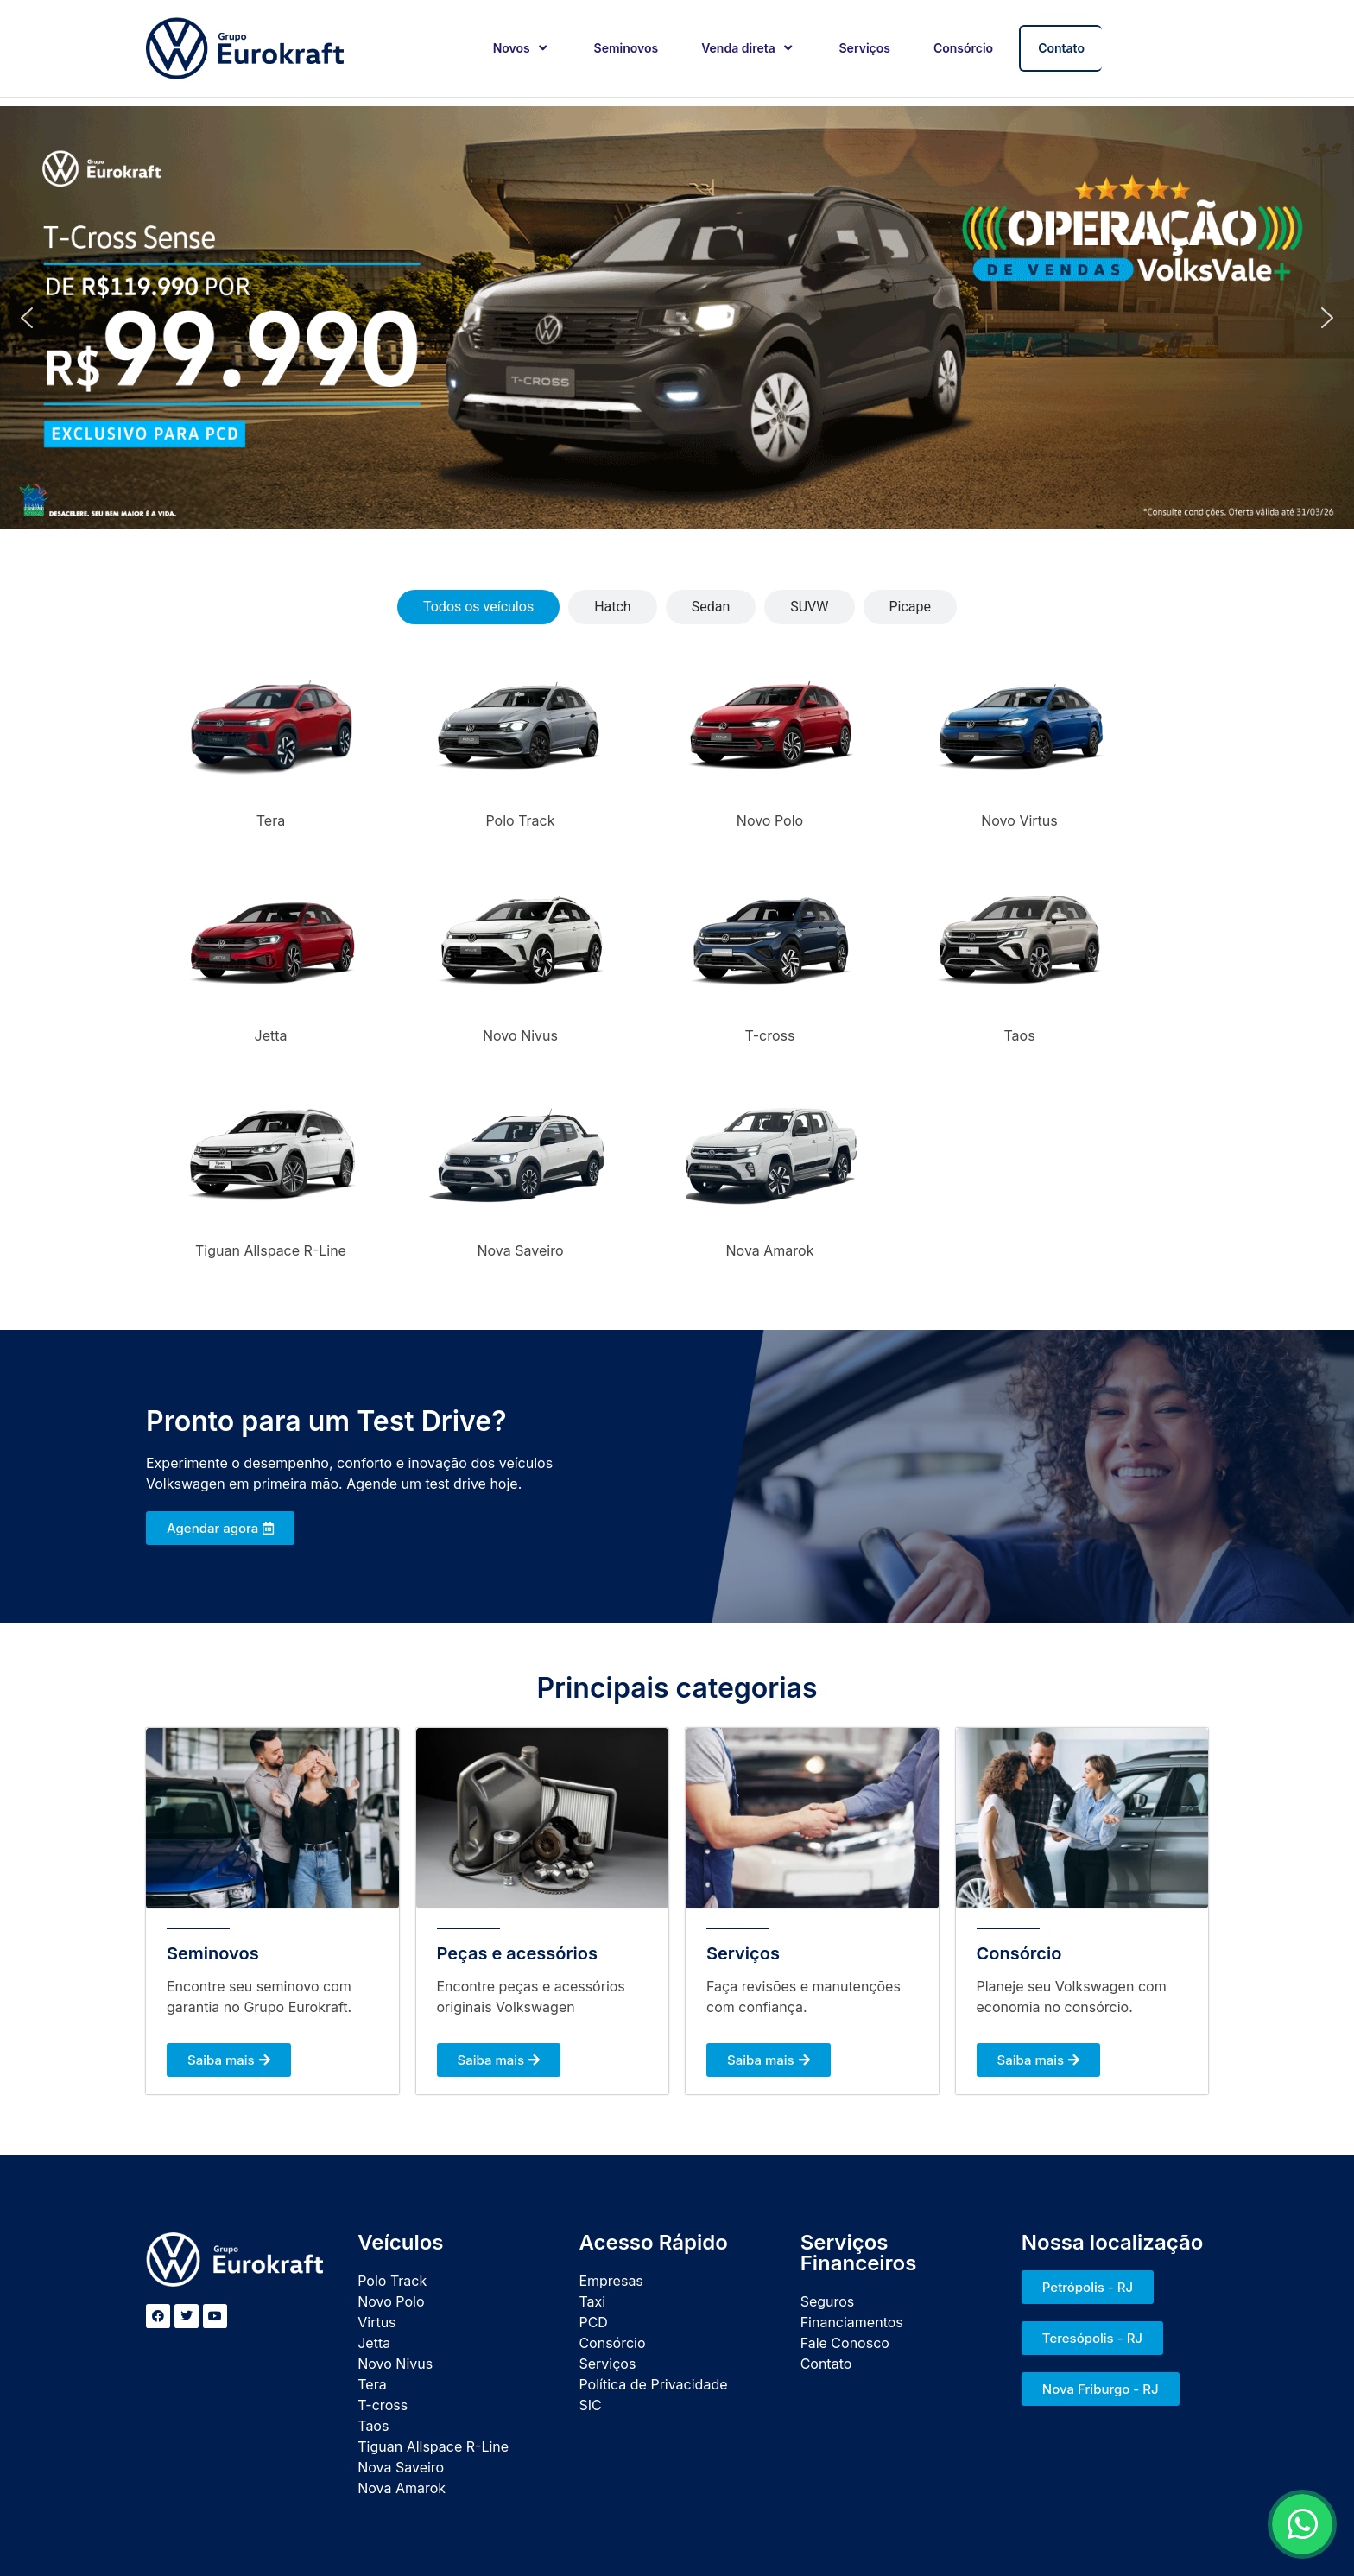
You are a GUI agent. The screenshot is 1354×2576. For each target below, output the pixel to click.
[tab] (478, 607)
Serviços (864, 48)
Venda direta (748, 48)
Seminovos (626, 48)
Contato (1061, 48)
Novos (522, 48)
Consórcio (963, 48)
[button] (27, 318)
